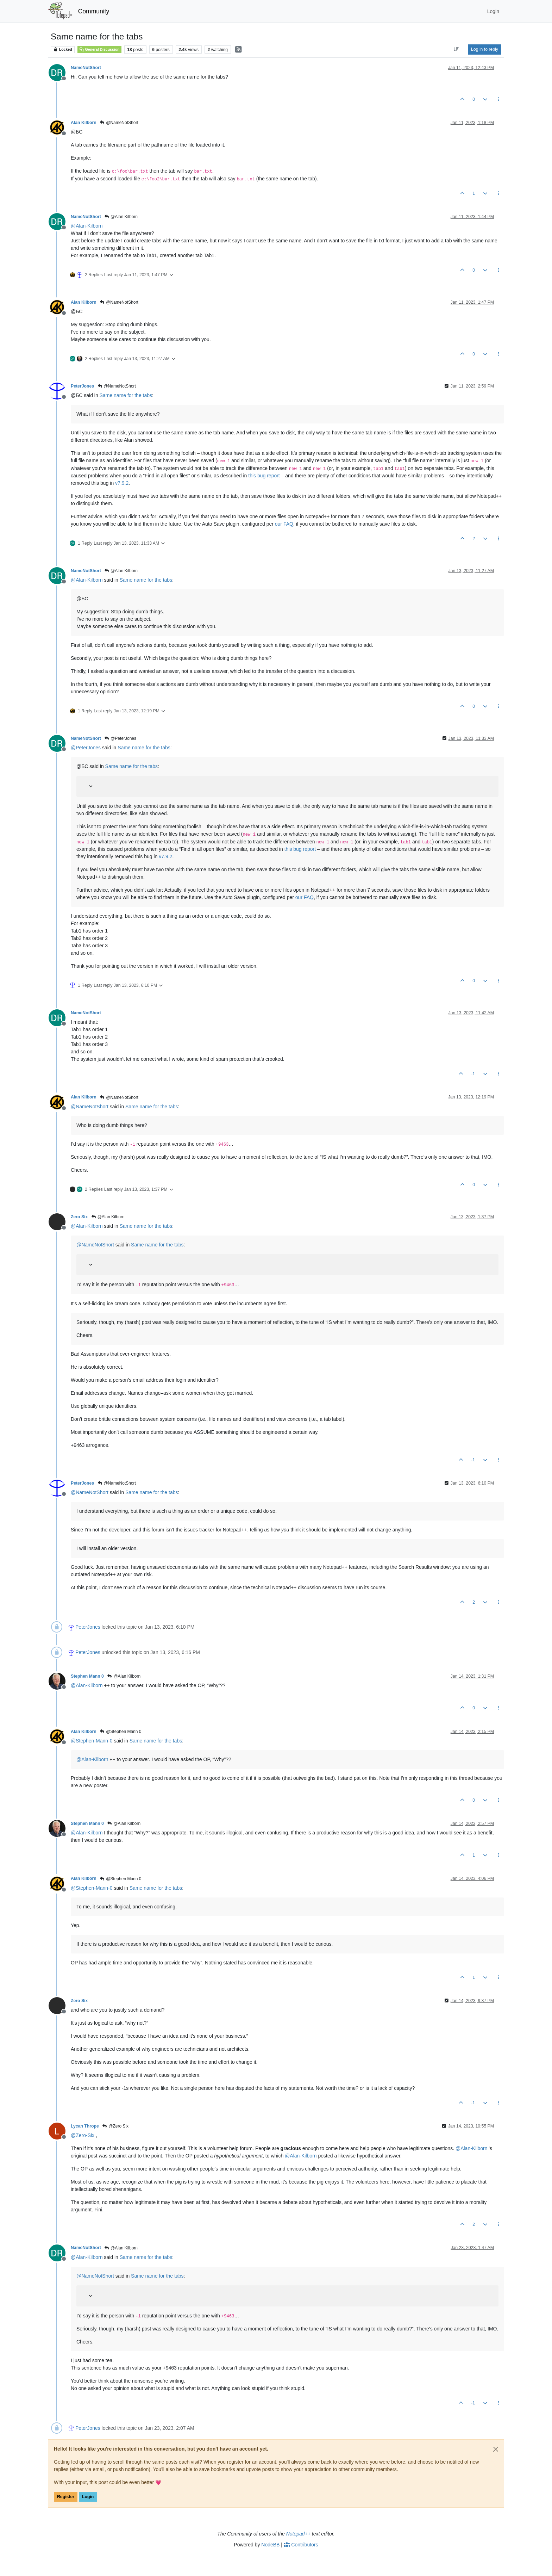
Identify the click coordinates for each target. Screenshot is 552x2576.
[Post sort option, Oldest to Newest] (456, 49)
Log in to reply (484, 49)
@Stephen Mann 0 (121, 1731)
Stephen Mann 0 (87, 1676)
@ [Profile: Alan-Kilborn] (86, 226)
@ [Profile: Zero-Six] (82, 2135)
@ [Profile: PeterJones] (86, 747)
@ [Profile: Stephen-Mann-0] (92, 1741)
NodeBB (270, 2544)
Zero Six (79, 1216)
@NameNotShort (119, 122)
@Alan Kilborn (121, 216)
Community (93, 11)
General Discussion (99, 49)
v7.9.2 (121, 483)
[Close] (496, 2449)
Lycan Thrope (85, 2126)
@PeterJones (120, 738)
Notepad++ (298, 2534)
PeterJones (82, 386)
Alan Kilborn (83, 122)
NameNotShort (86, 67)
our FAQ (284, 524)
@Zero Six (115, 2126)
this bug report (264, 475)
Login (88, 2496)
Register (65, 2496)
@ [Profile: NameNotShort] (89, 1106)
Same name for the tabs (126, 395)
